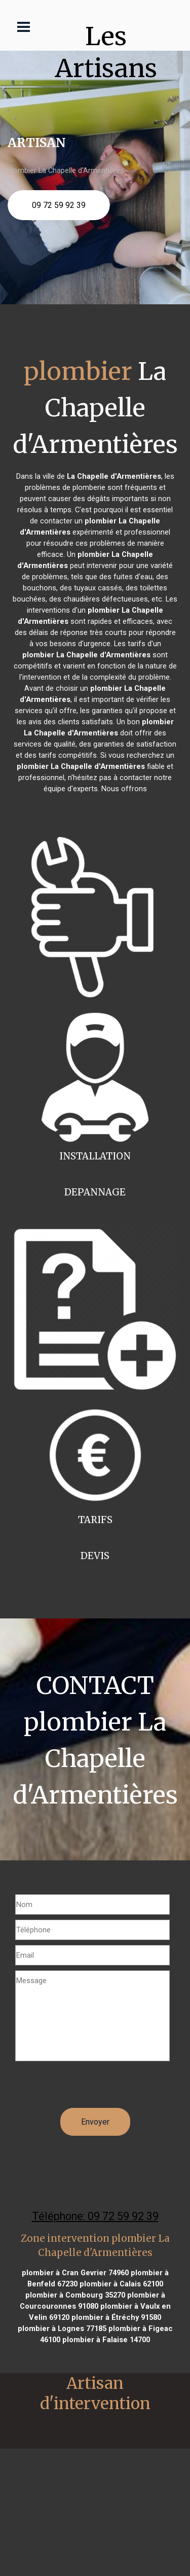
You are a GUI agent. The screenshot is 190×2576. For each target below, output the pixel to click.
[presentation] (92, 2088)
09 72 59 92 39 (59, 205)
